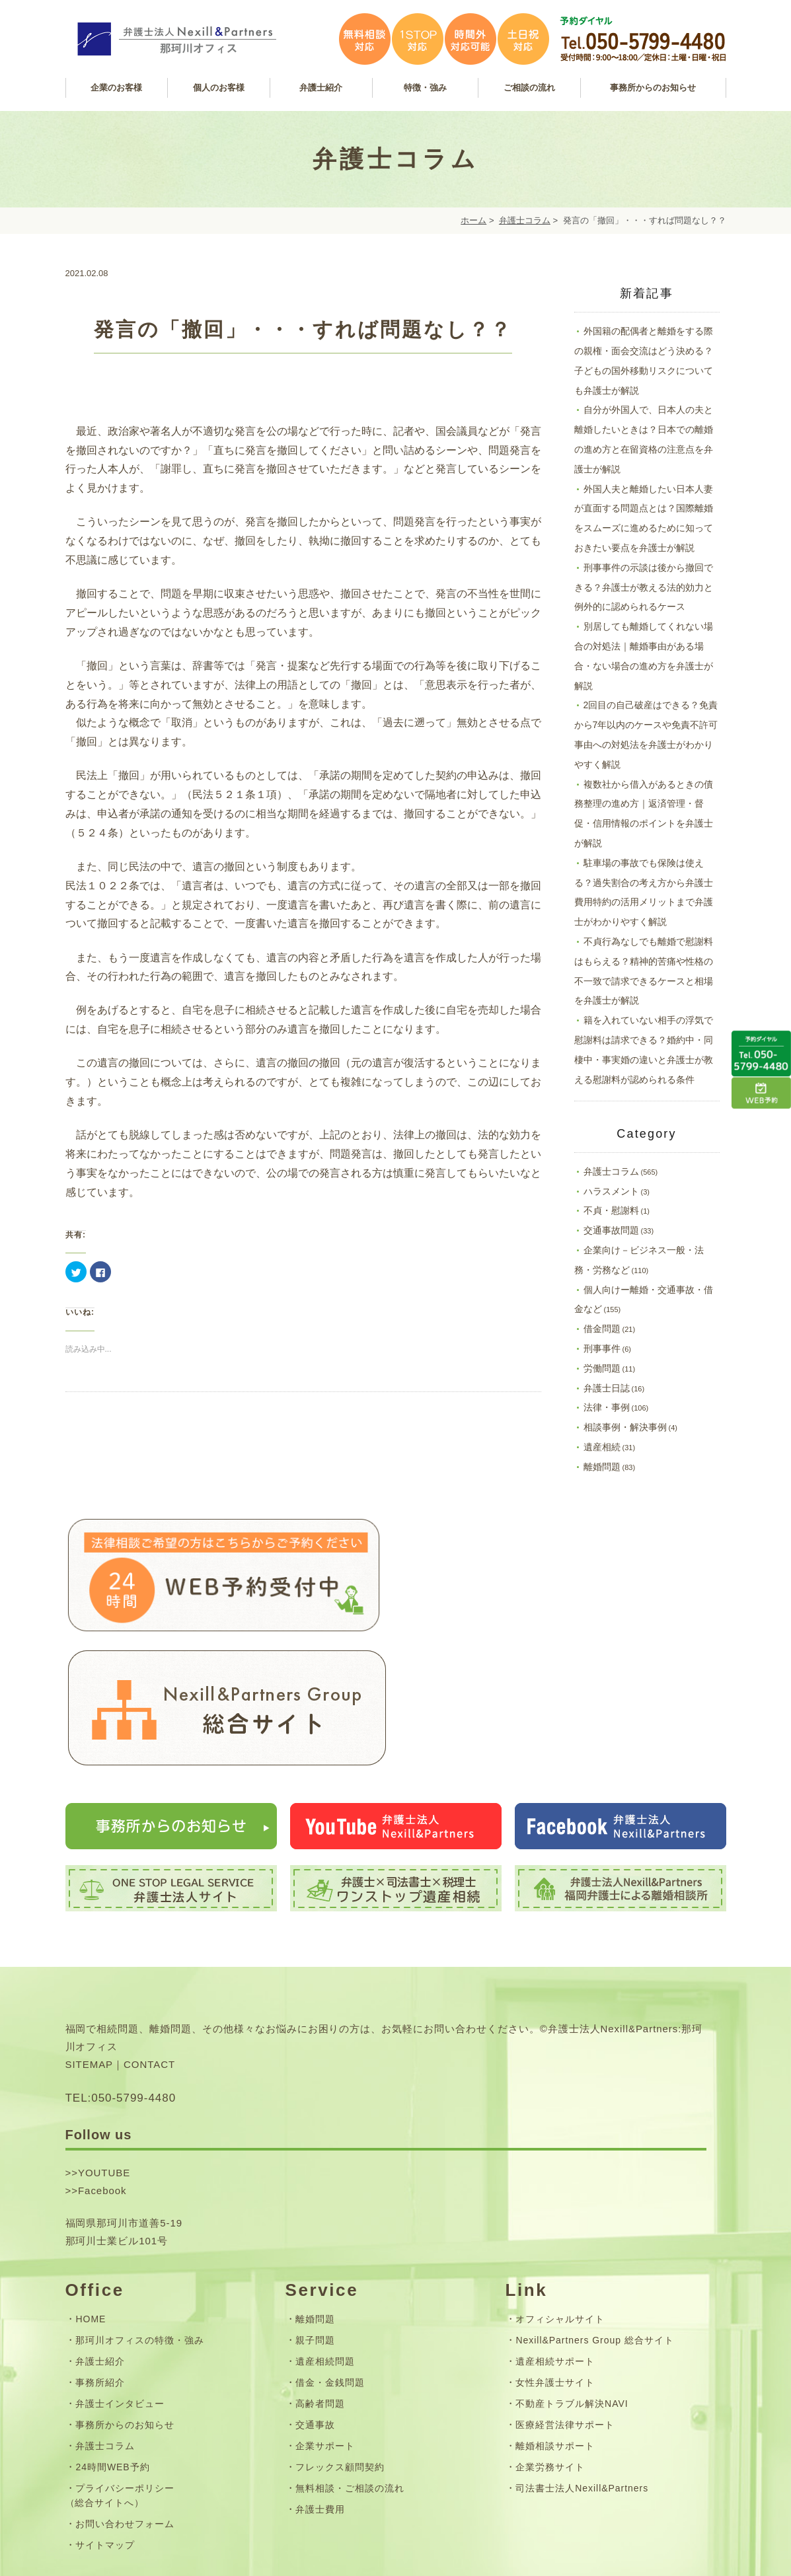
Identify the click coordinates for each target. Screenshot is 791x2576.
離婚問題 (602, 1466)
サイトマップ (105, 2425)
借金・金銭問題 (330, 2262)
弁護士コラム (524, 220)
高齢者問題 (320, 2284)
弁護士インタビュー (120, 2284)
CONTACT (149, 1944)
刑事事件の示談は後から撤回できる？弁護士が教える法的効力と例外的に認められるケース (643, 587)
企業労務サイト (550, 2347)
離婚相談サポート (555, 2326)
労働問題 (602, 1368)
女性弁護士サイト (555, 2262)
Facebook (102, 2070)
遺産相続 (602, 1447)
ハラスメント (611, 1191)
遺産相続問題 (325, 2241)
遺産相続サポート (555, 2241)
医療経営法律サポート (565, 2305)
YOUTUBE (104, 2052)
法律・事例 (607, 1407)
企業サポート (325, 2326)
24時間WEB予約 (112, 2347)
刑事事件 (602, 1348)
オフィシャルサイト (560, 2198)
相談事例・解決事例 (625, 1427)
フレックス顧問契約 (340, 2347)
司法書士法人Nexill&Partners (581, 2368)
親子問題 (315, 2220)
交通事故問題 (611, 1230)
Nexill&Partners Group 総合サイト (594, 2220)
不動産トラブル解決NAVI (571, 2284)
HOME (90, 2198)
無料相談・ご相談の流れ (349, 2368)
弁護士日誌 (607, 1388)
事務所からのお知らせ (124, 2305)
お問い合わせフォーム (124, 2404)
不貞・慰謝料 (611, 1210)
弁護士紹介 (100, 2241)
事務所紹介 (100, 2262)
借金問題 (602, 1328)
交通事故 (315, 2305)
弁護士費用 (320, 2389)
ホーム (473, 220)
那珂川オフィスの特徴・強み (139, 2220)
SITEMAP (89, 1944)
